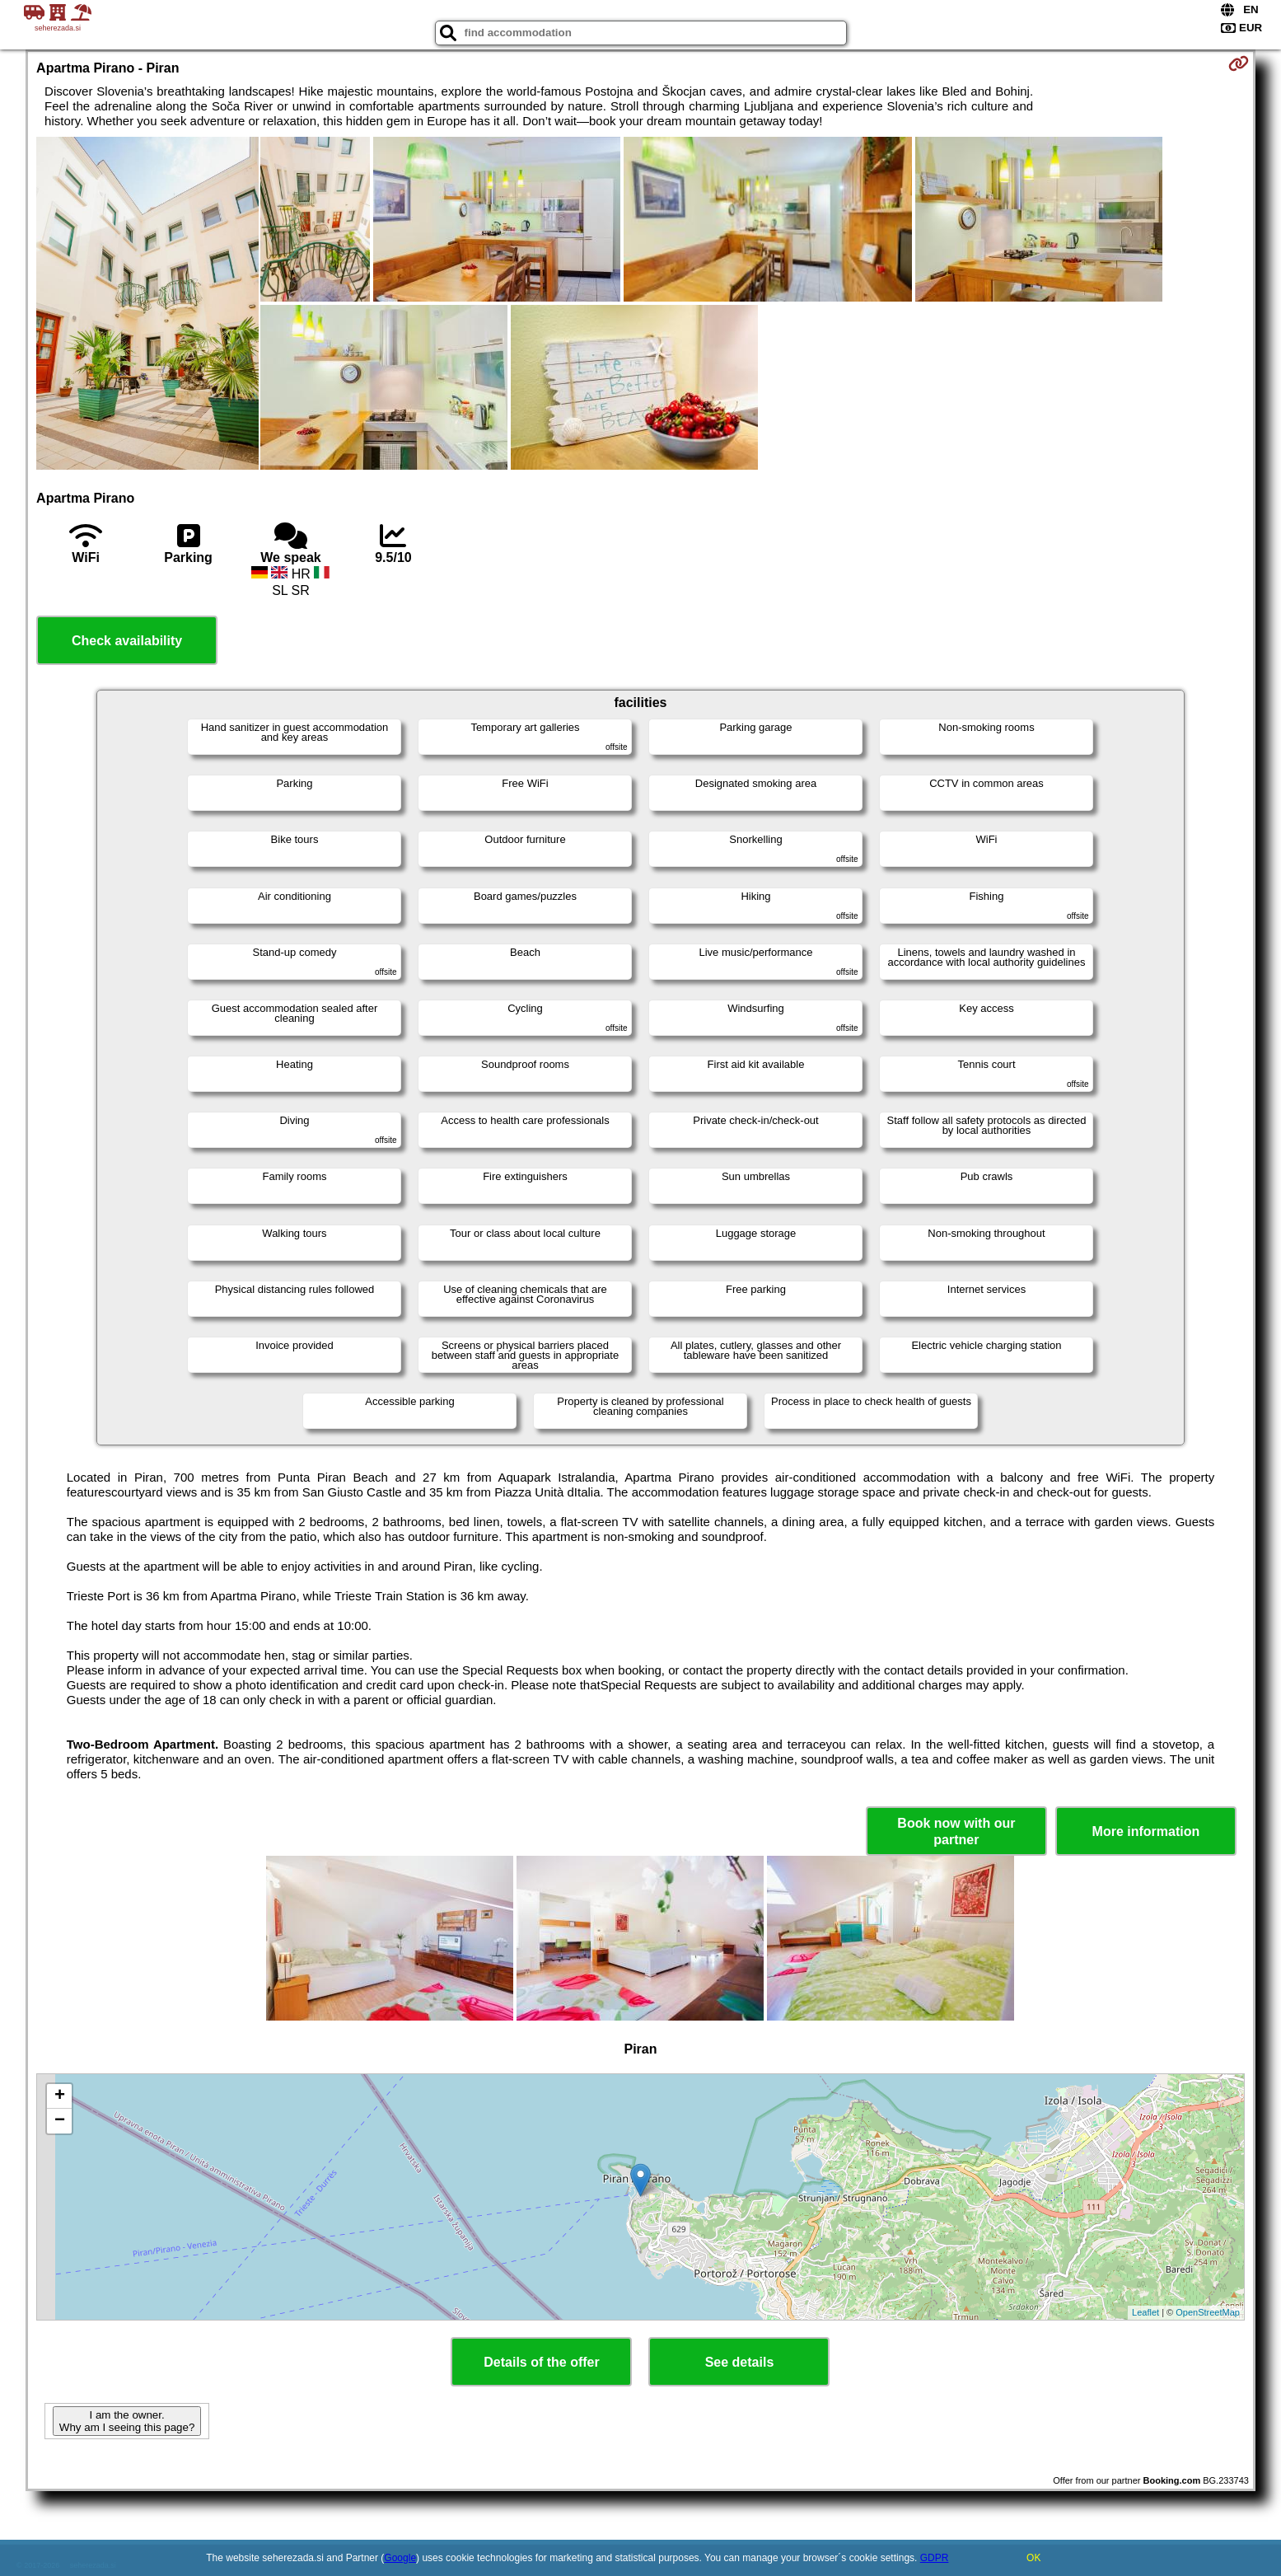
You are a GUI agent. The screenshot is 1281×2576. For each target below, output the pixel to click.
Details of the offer (541, 2362)
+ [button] (59, 2096)
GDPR (934, 2558)
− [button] (59, 2121)
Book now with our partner (956, 1831)
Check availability (127, 641)
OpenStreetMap (1208, 2312)
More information (1146, 1831)
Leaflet (1145, 2312)
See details (739, 2362)
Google (400, 2558)
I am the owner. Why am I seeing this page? (126, 2421)
